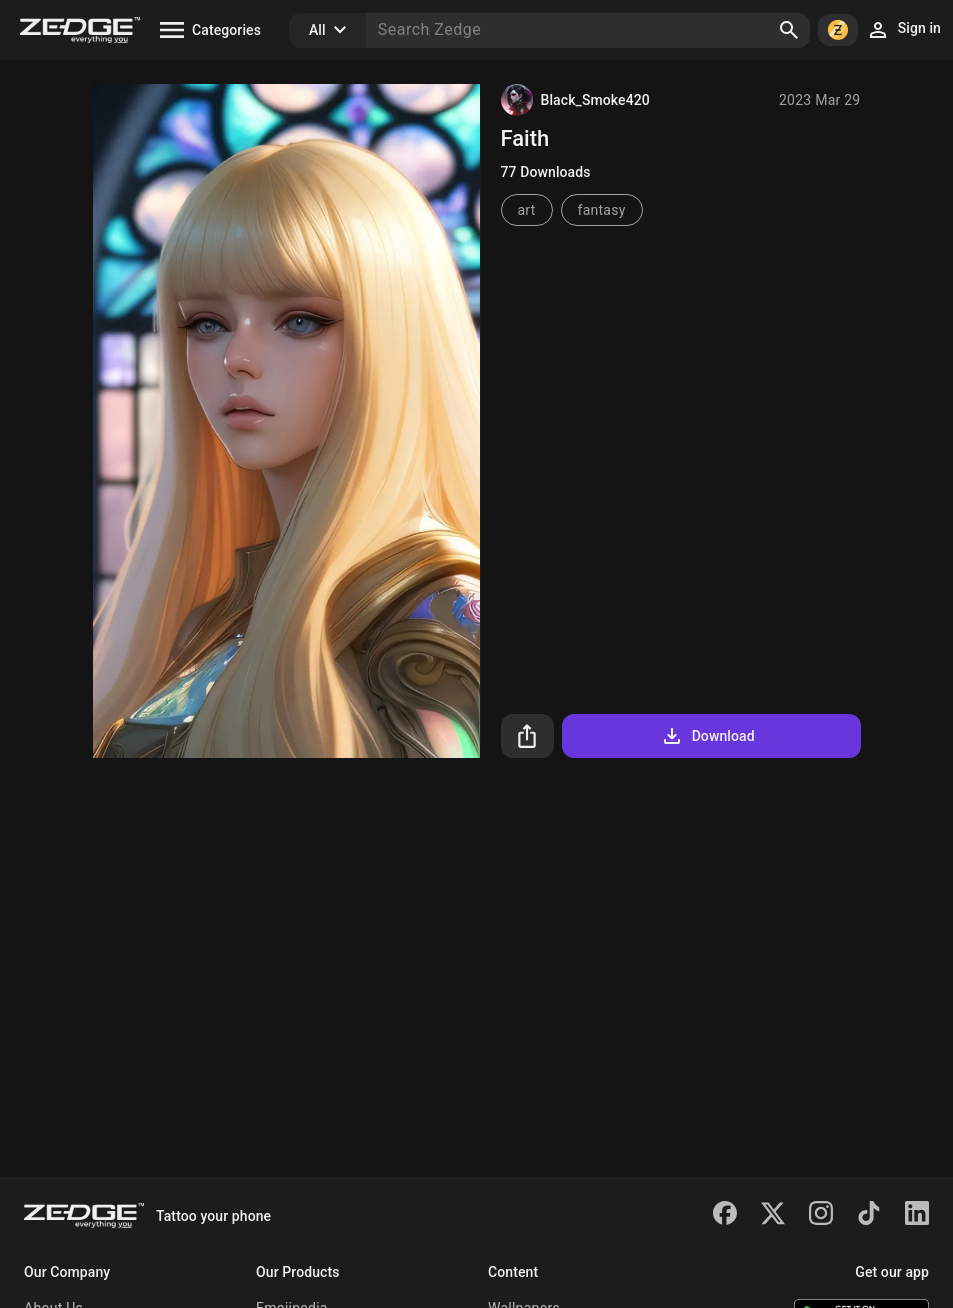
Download (707, 736)
